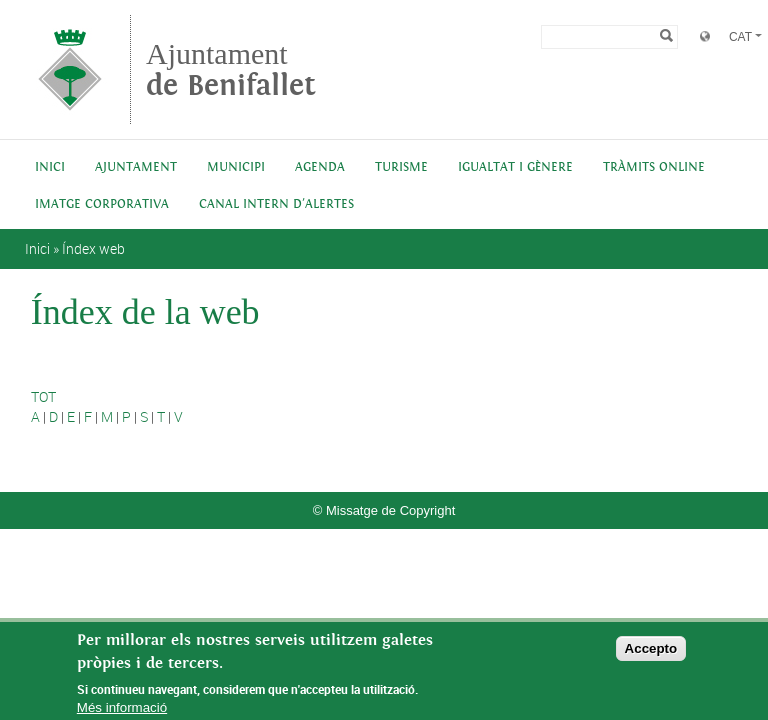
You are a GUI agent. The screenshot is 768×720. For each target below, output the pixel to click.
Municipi (236, 167)
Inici (50, 167)
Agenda (320, 167)
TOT (43, 396)
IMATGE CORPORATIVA (102, 204)
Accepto (651, 654)
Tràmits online (654, 167)
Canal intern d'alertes (276, 204)
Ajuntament (231, 69)
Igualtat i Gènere (515, 167)
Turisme (401, 167)
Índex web (93, 248)
